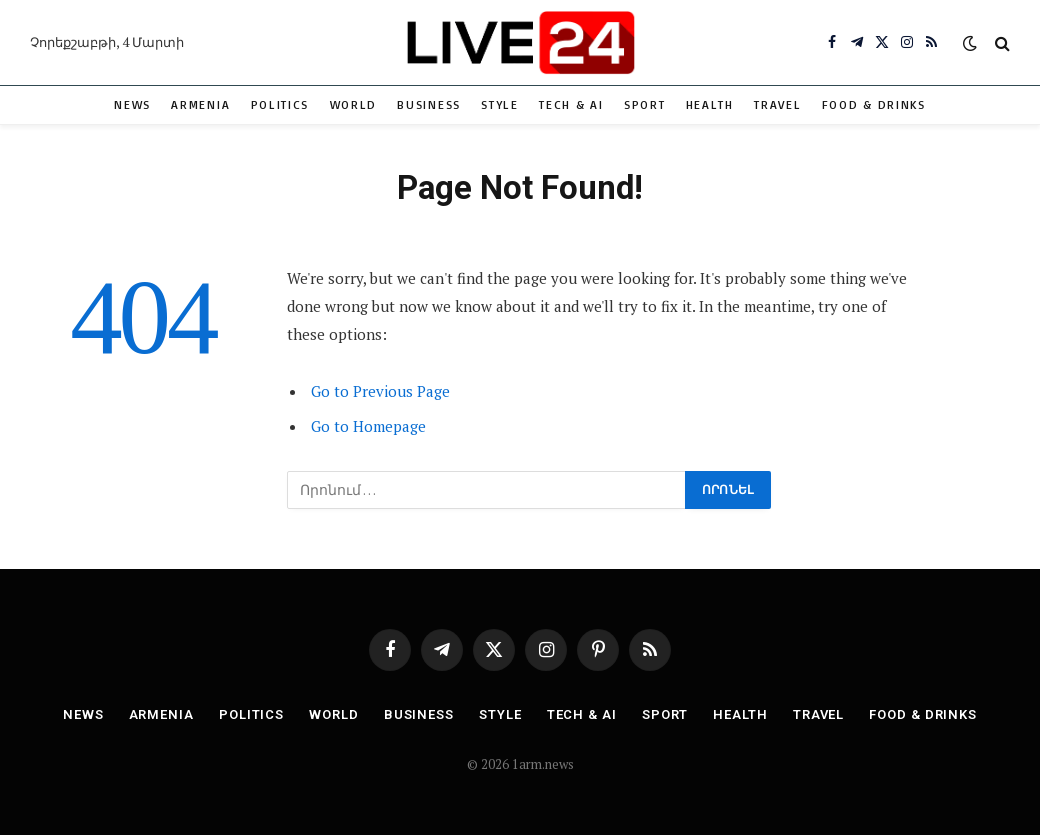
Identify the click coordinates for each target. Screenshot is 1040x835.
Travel (777, 104)
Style (499, 104)
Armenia (200, 104)
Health (710, 104)
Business (429, 104)
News (132, 104)
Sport (644, 104)
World (353, 104)
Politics (280, 104)
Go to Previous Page (380, 391)
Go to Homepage (368, 426)
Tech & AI (571, 104)
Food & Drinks (874, 104)
